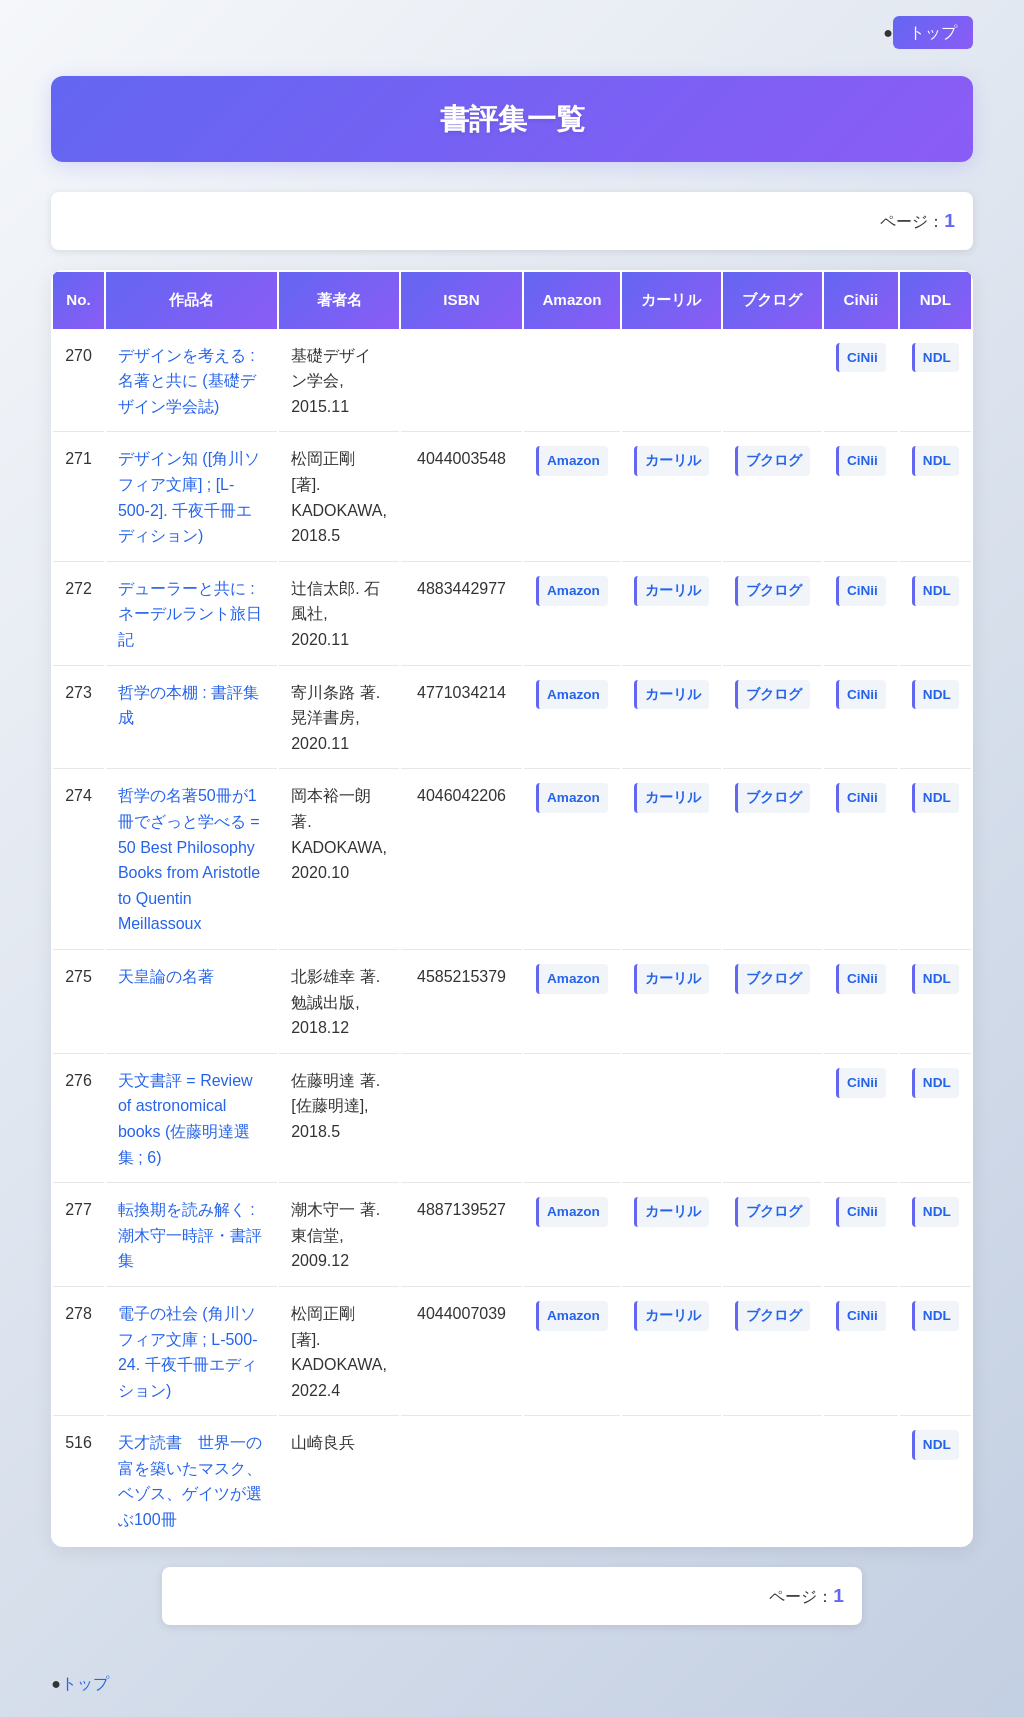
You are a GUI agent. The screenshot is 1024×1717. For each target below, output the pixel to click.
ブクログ (774, 465)
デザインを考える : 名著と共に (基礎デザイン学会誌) (187, 385)
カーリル (673, 465)
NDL (937, 361)
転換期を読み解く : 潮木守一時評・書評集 (190, 1239)
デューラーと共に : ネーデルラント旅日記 (190, 618)
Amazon (573, 465)
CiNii (862, 361)
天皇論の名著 (166, 980)
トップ (933, 32)
